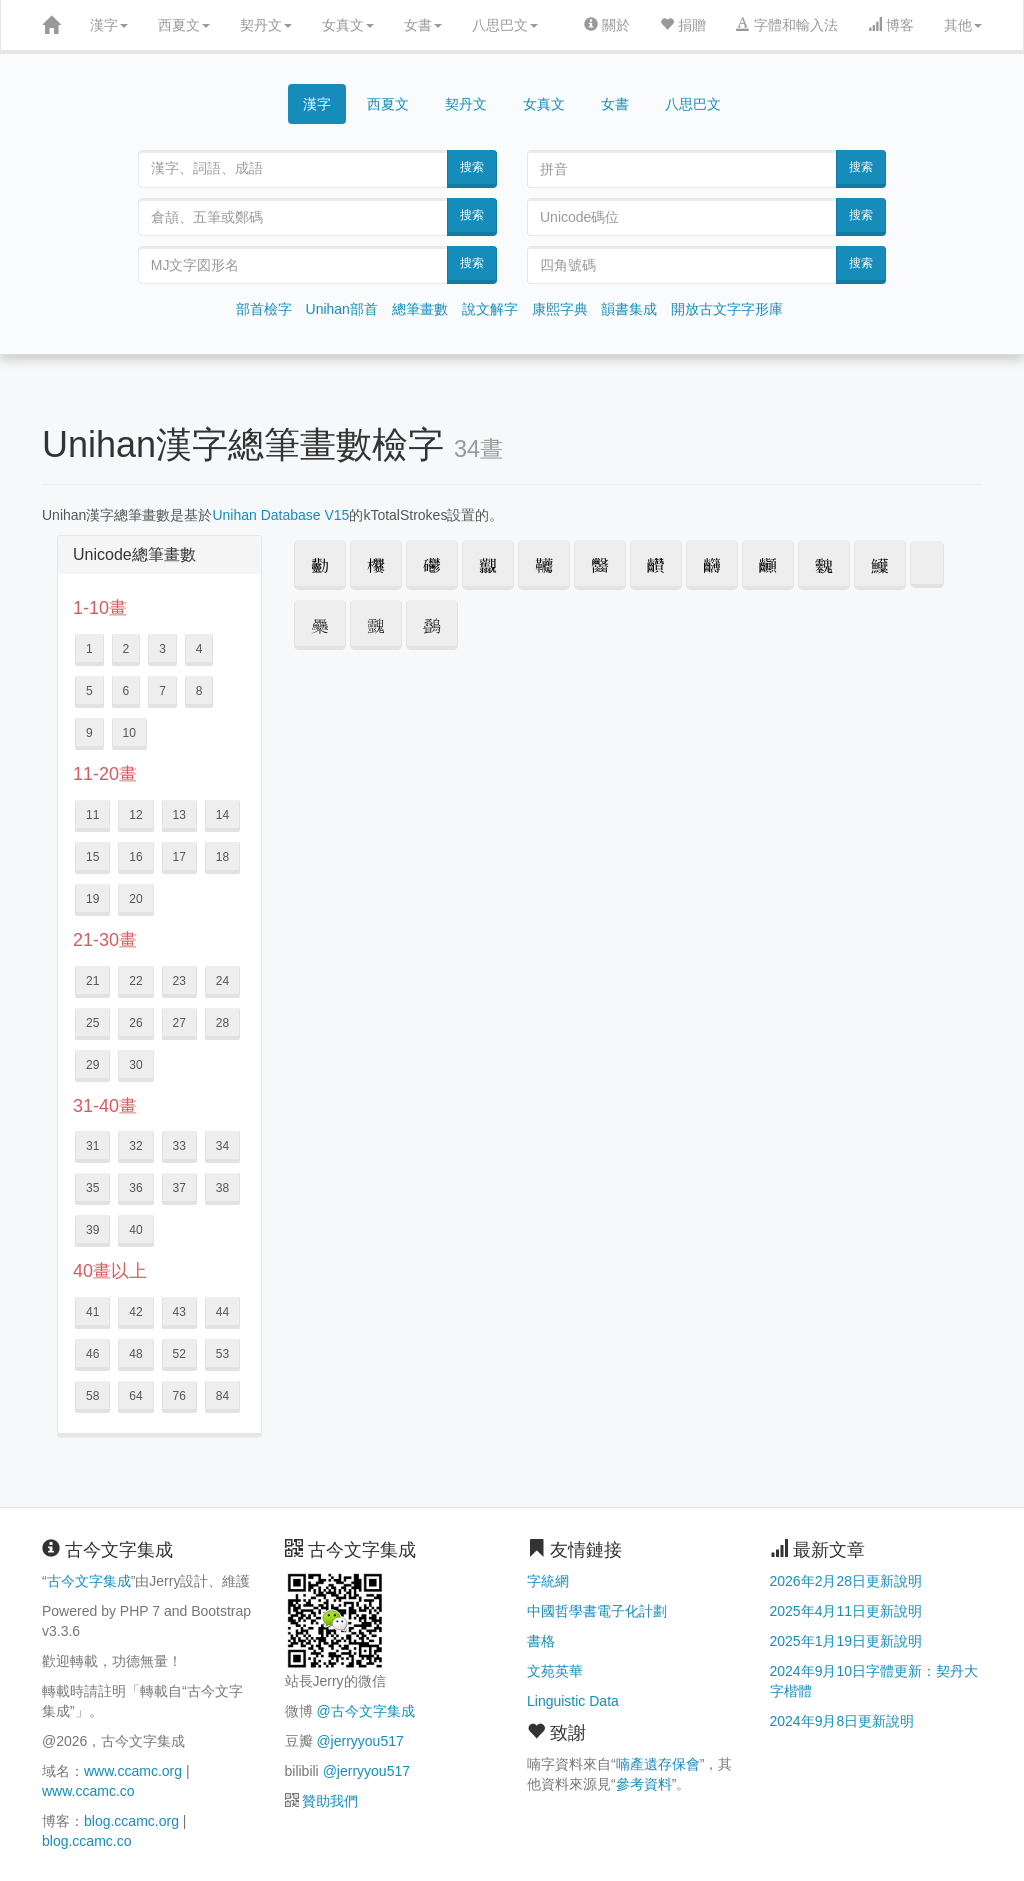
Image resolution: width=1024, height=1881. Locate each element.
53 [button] (222, 1354)
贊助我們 (330, 1801)
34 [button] (222, 1146)
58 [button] (92, 1396)
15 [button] (92, 857)
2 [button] (126, 649)
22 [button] (135, 981)
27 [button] (179, 1023)
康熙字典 (560, 309)
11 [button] (92, 815)
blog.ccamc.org (131, 1821)
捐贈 (683, 25)
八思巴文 (505, 25)
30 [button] (135, 1065)
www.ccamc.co (88, 1791)
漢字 (109, 25)
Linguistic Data (573, 1701)
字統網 (548, 1581)
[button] (320, 565)
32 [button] (135, 1146)
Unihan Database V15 (280, 515)
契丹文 (266, 25)
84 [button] (222, 1396)
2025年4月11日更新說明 (846, 1611)
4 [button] (199, 649)
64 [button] (135, 1396)
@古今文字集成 (365, 1711)
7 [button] (162, 691)
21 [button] (92, 981)
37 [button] (179, 1188)
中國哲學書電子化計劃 (597, 1611)
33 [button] (179, 1146)
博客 (891, 25)
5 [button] (89, 691)
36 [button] (135, 1188)
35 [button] (92, 1188)
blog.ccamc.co (86, 1841)
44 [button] (222, 1312)
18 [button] (222, 857)
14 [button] (222, 815)
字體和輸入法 (787, 25)
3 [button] (162, 649)
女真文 (348, 25)
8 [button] (199, 691)
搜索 (472, 167)
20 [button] (135, 899)
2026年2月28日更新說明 (846, 1581)
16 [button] (135, 857)
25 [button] (92, 1023)
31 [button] (92, 1146)
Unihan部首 (342, 309)
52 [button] (179, 1354)
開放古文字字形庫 (727, 309)
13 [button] (179, 815)
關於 (607, 25)
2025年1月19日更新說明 (846, 1641)
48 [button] (135, 1354)
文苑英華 (555, 1671)
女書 (423, 25)
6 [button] (126, 691)
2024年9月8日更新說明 (842, 1721)
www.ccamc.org (133, 1771)
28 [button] (222, 1023)
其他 (963, 25)
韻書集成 (629, 309)
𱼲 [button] (927, 564)
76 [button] (179, 1396)
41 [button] (92, 1312)
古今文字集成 (89, 1581)
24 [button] (222, 981)
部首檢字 (264, 309)
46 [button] (92, 1354)
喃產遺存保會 (658, 1764)
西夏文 (184, 25)
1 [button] (89, 649)
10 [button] (129, 733)
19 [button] (92, 899)
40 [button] (135, 1230)
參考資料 (644, 1784)
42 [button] (135, 1312)
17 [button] (179, 857)
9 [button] (89, 733)
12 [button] (135, 815)
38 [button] (222, 1188)
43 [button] (179, 1312)
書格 (541, 1641)
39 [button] (92, 1230)
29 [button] (92, 1065)
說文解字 (490, 309)
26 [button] (135, 1023)
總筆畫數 (420, 309)
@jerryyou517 (359, 1741)
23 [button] (179, 981)
